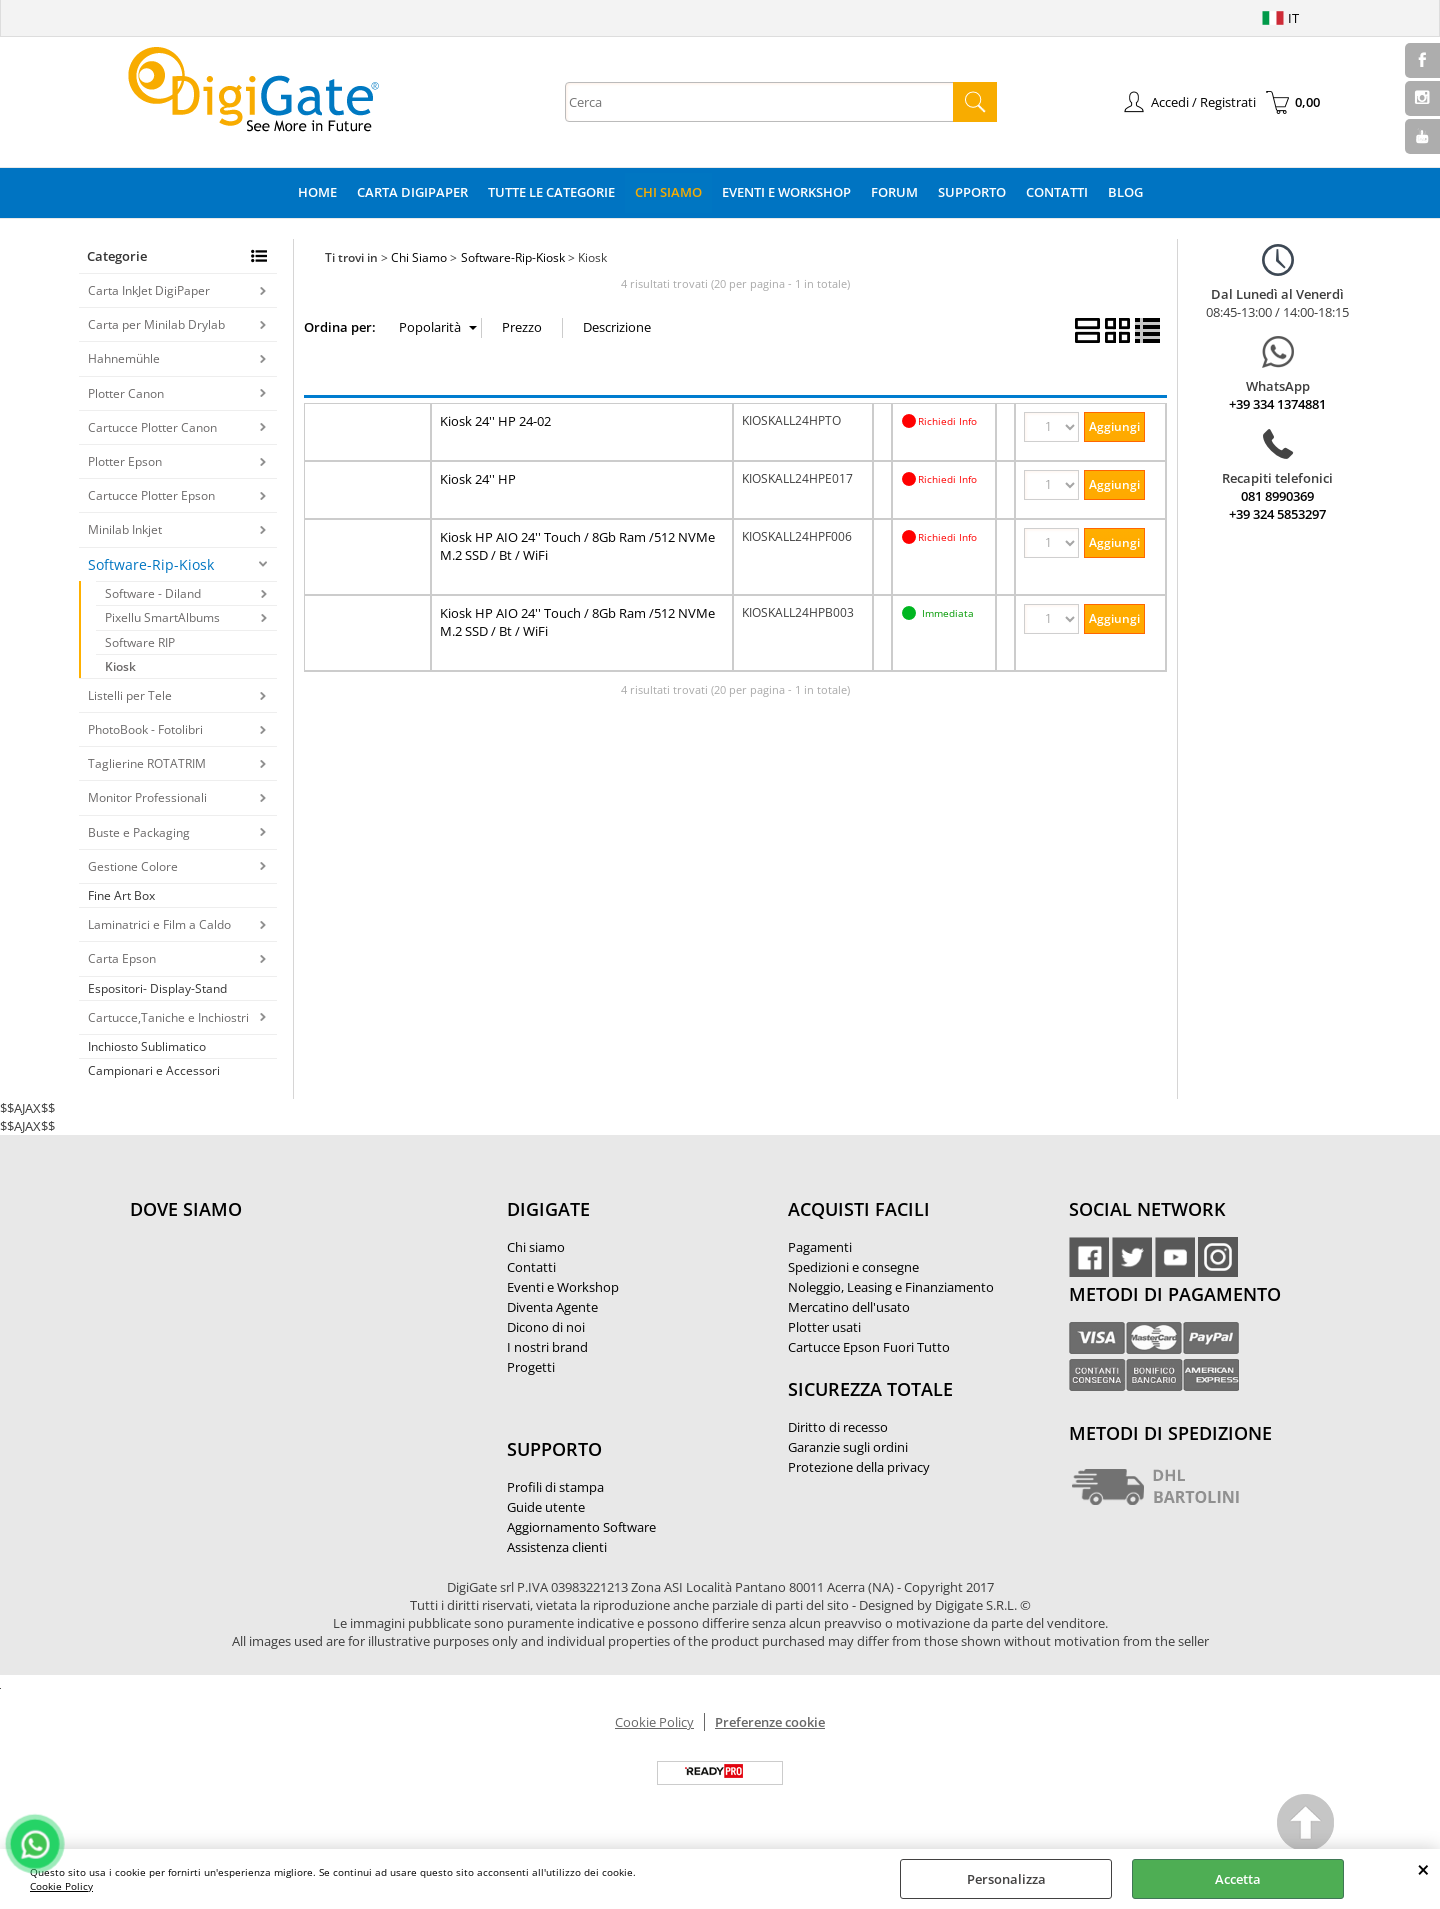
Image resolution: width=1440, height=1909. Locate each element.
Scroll (1306, 1825)
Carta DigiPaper (412, 192)
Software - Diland (153, 593)
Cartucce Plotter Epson (151, 495)
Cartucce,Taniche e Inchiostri (168, 1017)
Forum (894, 192)
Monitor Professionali (147, 797)
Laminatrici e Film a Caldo (159, 924)
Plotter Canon (126, 393)
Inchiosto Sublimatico (147, 1046)
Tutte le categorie (551, 192)
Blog (1125, 192)
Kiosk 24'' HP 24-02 (495, 421)
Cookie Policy (61, 1886)
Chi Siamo (668, 192)
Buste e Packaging (139, 832)
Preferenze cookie (770, 1722)
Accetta (1238, 1879)
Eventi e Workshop (786, 192)
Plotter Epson (125, 461)
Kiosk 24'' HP (478, 479)
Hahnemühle (124, 358)
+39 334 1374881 (1277, 404)
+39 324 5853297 (1277, 514)
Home (317, 192)
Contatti (1057, 192)
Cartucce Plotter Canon (152, 427)
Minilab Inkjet (125, 529)
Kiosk (120, 666)
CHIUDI (1423, 1869)
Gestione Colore (133, 866)
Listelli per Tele (130, 695)
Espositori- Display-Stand (157, 988)
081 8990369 (1277, 496)
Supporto (972, 192)
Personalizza (1006, 1879)
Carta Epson (122, 958)
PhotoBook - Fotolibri (145, 729)
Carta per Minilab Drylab (156, 324)
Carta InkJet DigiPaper (149, 290)
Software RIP (140, 642)
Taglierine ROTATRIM (147, 763)
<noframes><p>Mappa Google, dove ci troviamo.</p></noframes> (280, 1342)
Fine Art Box (121, 895)
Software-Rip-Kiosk (151, 564)
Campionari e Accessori (154, 1070)
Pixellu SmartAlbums (162, 617)
